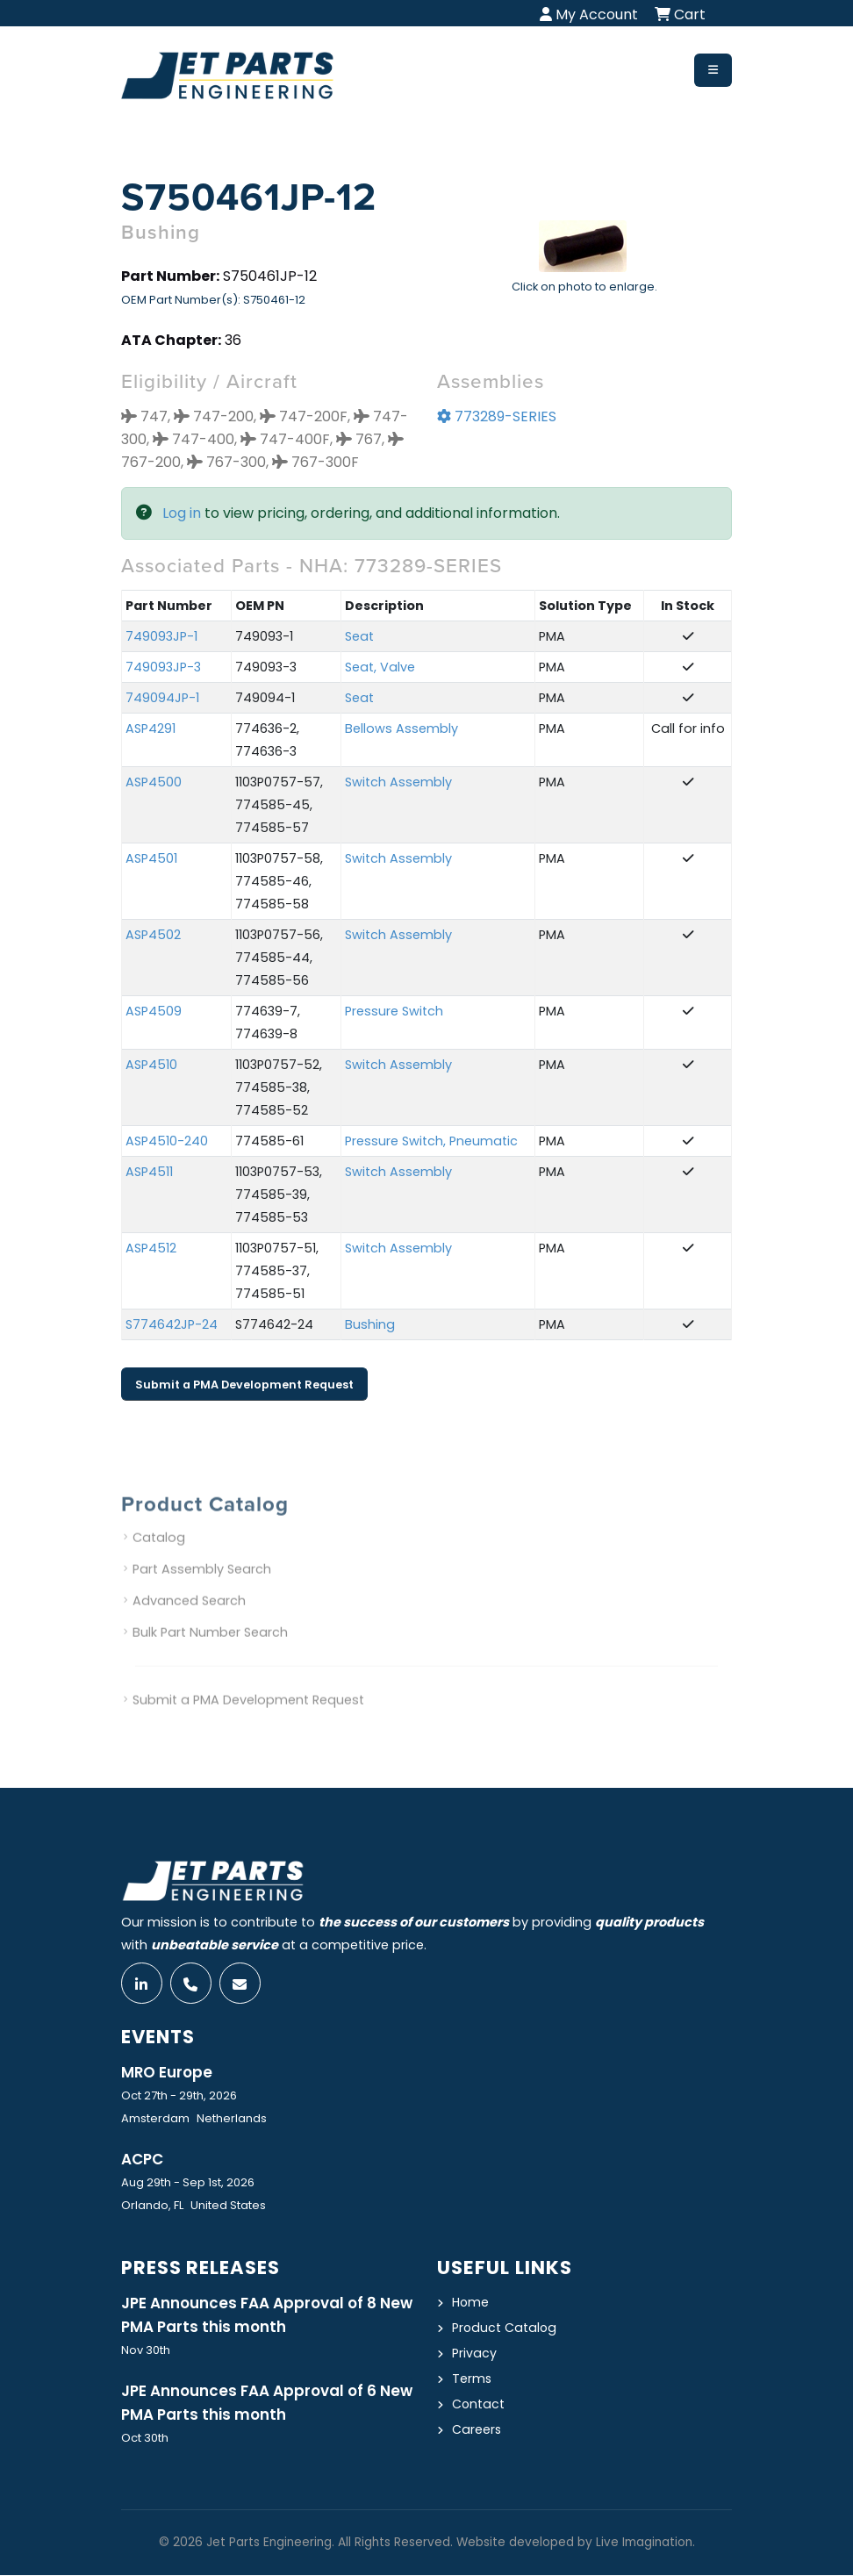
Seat (359, 637)
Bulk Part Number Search (210, 1652)
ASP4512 (150, 1249)
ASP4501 (151, 859)
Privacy (474, 2354)
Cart (680, 14)
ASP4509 (153, 1012)
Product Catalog (505, 2328)
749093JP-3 (163, 668)
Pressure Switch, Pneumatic (431, 1142)
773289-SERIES (496, 417)
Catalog (159, 1558)
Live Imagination (644, 2543)
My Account (589, 14)
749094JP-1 (162, 698)
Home (471, 2303)
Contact (478, 2405)
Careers (477, 2430)
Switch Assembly (398, 783)
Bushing (370, 1325)
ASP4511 (149, 1172)
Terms (472, 2379)
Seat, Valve (380, 668)
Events (160, 2037)
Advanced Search (189, 1621)
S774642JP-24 (171, 1325)
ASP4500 (153, 783)
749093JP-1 (161, 637)
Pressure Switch (394, 1012)
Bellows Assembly (401, 729)
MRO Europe (167, 2073)
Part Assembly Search (202, 1589)
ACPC (143, 2160)
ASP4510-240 (166, 1142)
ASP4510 (151, 1065)
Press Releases (202, 2268)
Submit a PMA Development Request (244, 1384)
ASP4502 (153, 935)
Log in (181, 514)
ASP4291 (150, 729)
